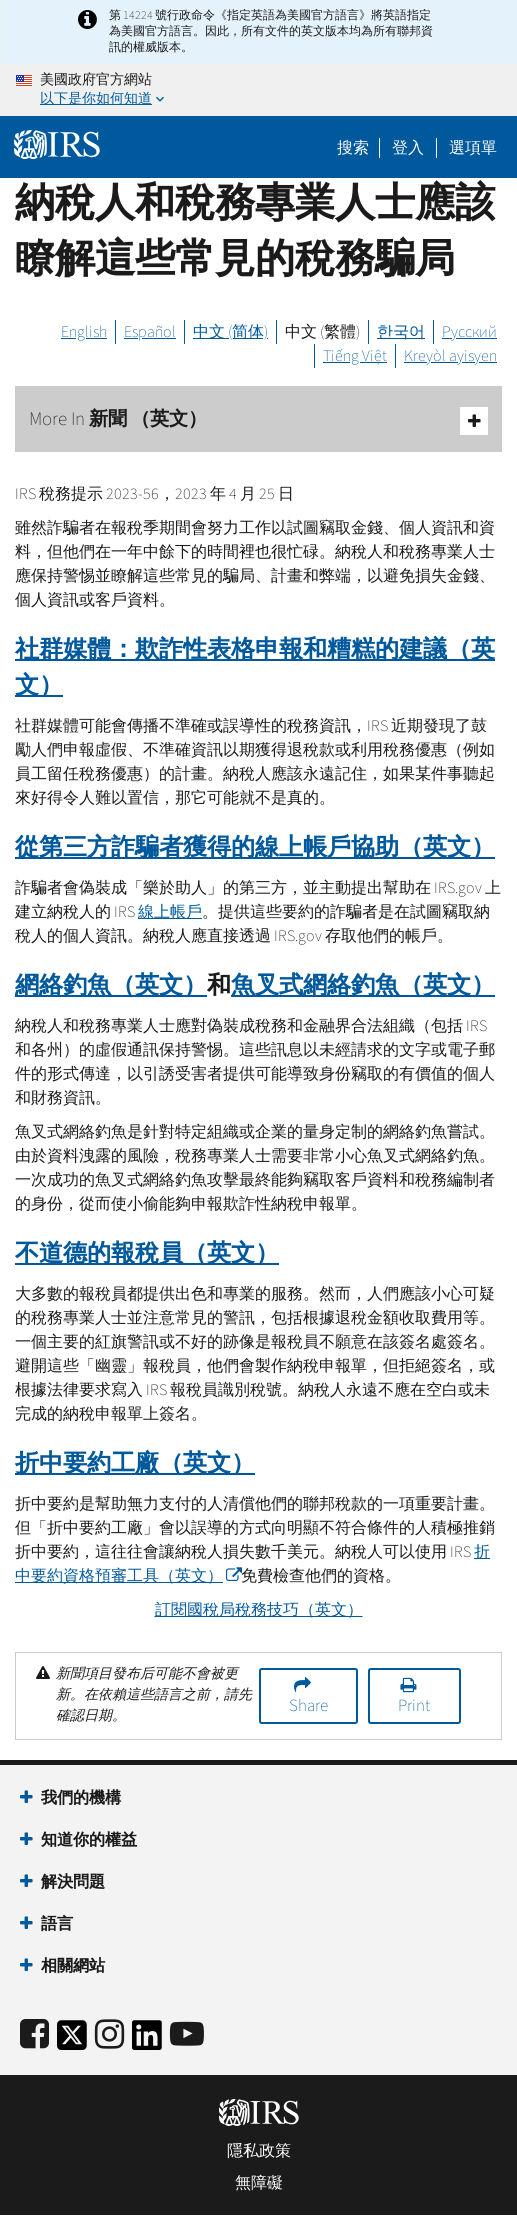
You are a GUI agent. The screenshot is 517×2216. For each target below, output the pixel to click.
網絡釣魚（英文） (111, 985)
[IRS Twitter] (72, 2041)
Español (150, 332)
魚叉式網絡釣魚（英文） (363, 985)
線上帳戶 (170, 912)
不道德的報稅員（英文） (147, 1253)
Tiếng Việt (355, 356)
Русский (469, 332)
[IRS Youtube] (187, 2035)
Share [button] (308, 1706)
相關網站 (73, 1966)
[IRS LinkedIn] (147, 2041)
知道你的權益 (89, 1840)
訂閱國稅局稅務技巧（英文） (259, 1610)
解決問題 (73, 1882)
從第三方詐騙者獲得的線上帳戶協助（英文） (255, 847)
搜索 (353, 148)
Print (414, 1706)
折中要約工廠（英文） (135, 1463)
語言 (57, 1924)
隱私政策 (259, 2151)
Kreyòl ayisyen (450, 356)
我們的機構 (81, 1798)
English (84, 332)
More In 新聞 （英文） (258, 420)
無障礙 (259, 2183)
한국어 (401, 332)
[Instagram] (109, 2035)
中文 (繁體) (322, 332)
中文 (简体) (230, 332)
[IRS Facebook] (34, 2035)
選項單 (473, 148)
